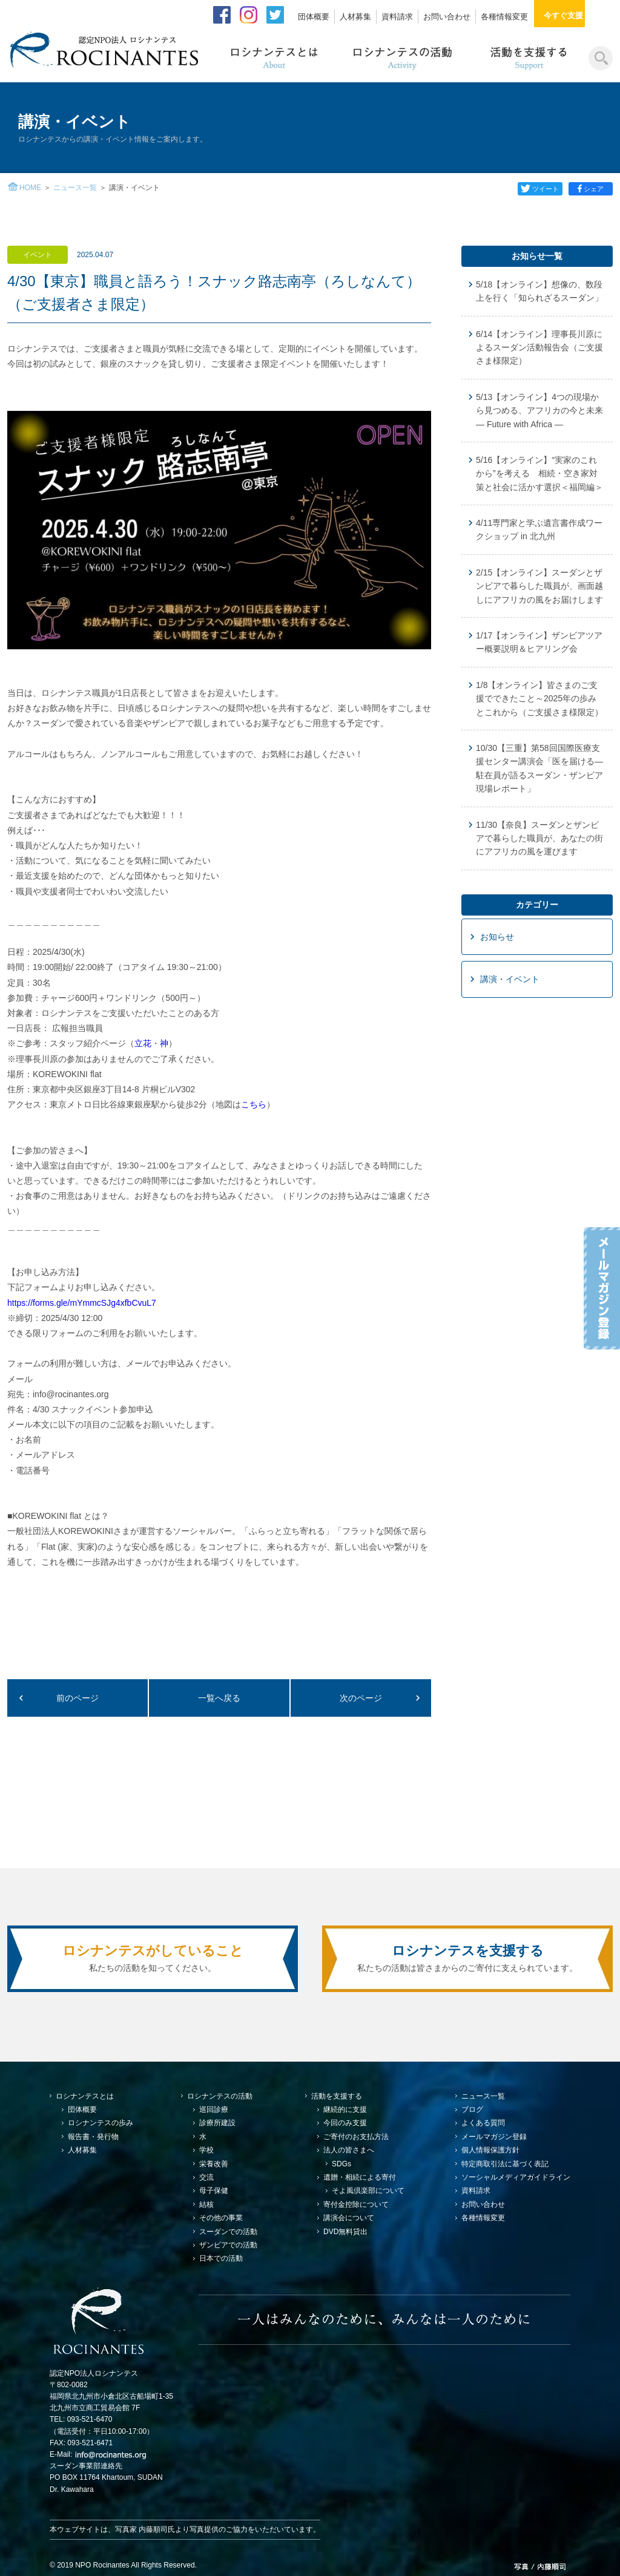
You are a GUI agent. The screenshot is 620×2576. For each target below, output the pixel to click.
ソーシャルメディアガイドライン (515, 2177)
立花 (142, 1043)
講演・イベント (509, 979)
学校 (206, 2150)
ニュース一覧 (75, 187)
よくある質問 (483, 2123)
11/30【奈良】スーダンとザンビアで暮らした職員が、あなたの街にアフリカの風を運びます (539, 838)
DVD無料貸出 (345, 2231)
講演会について (348, 2218)
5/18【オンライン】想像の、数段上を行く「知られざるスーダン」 (539, 291)
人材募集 (355, 16)
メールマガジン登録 (494, 2136)
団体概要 (313, 16)
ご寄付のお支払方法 (356, 2136)
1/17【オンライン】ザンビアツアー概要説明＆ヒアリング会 (539, 642)
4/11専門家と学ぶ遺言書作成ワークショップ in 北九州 (539, 529)
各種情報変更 (504, 16)
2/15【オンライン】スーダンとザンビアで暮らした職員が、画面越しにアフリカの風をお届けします (539, 586)
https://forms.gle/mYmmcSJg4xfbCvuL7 (83, 1303)
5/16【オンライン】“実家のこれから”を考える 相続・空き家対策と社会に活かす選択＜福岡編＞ (539, 473)
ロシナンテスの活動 (219, 2096)
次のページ (361, 1698)
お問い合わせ (446, 16)
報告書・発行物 (93, 2136)
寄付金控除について (356, 2204)
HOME (30, 187)
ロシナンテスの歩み (100, 2123)
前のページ (77, 1698)
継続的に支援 (345, 2109)
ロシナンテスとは (85, 2096)
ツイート (540, 188)
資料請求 (397, 16)
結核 (206, 2204)
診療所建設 (217, 2123)
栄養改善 (213, 2164)
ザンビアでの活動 (228, 2245)
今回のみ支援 (345, 2123)
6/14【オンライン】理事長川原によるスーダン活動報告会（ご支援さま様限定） (539, 347)
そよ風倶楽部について (368, 2190)
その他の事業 (221, 2218)
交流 (206, 2177)
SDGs (341, 2164)
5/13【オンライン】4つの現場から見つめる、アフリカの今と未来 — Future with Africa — (539, 410)
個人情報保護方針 (490, 2150)
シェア (592, 188)
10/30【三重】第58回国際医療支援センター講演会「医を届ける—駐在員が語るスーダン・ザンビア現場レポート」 (539, 768)
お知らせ (497, 937)
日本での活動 (221, 2258)
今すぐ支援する (577, 15)
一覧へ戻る (219, 1698)
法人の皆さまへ (348, 2150)
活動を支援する (336, 2096)
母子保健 (213, 2190)
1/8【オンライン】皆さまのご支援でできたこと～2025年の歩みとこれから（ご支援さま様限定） (539, 698)
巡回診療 (213, 2109)
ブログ (472, 2109)
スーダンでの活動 (228, 2231)
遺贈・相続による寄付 (359, 2177)
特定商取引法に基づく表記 (505, 2164)
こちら (253, 1104)
